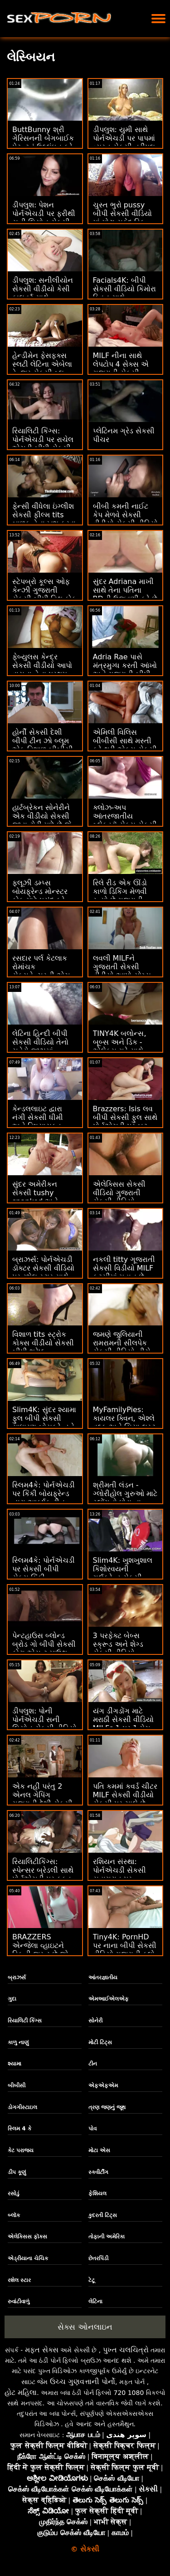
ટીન (92, 2064)
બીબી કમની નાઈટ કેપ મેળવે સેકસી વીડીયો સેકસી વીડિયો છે (125, 519)
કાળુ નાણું (18, 2042)
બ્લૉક (14, 2215)
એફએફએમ (103, 2085)
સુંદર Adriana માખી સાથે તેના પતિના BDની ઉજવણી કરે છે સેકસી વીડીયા (125, 594)
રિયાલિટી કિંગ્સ (25, 2020)
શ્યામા (14, 2064)
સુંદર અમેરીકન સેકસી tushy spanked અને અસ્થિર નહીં (35, 1197)
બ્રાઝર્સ (17, 1977)
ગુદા (12, 1999)
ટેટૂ (91, 2280)
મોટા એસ (99, 2150)
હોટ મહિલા (21, 2392)
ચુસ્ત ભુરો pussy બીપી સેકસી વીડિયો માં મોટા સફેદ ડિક (122, 213)
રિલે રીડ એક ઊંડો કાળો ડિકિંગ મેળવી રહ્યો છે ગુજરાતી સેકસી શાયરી (120, 895)
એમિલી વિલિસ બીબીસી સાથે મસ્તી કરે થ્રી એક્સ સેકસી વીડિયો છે (125, 745)
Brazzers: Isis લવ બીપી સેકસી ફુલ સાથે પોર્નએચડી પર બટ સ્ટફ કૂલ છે (125, 1121)
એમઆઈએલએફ (108, 1999)
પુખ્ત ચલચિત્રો (126, 2349)
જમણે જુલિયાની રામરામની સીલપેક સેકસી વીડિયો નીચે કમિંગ (122, 1347)
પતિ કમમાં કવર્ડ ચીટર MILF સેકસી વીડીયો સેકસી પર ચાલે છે (125, 1795)
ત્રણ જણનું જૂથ (107, 2107)
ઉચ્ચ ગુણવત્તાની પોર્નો (82, 2381)
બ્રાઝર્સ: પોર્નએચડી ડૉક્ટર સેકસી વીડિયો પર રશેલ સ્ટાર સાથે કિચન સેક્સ (43, 1272)
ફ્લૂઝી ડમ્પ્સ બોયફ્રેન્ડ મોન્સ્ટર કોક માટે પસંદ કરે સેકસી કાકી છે (40, 895)
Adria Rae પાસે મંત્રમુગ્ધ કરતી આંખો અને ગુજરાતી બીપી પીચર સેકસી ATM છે (125, 670)
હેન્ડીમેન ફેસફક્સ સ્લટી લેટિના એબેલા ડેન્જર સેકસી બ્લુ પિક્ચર (42, 368)
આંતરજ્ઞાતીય (102, 1977)
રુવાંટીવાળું (18, 2301)
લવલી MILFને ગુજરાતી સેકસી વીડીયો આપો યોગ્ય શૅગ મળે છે (122, 971)
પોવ (92, 2128)
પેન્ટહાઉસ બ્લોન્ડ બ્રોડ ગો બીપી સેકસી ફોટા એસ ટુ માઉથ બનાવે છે (44, 1648)
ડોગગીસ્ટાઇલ (22, 2107)
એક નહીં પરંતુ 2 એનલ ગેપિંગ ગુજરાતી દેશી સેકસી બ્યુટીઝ (42, 1799)
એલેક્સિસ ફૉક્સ (27, 2236)
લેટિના (95, 2301)
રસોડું (13, 2193)
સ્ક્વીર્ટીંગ (98, 2172)
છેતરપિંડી (98, 2258)
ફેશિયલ (97, 2193)
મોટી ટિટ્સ (100, 2042)
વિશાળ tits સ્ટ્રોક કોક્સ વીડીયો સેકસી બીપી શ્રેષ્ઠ (43, 1343)
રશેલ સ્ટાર (19, 2280)
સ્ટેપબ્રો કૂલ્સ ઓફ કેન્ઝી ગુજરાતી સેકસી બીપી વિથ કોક (44, 590)
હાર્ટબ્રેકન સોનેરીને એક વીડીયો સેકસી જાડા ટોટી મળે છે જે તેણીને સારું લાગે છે (41, 820)
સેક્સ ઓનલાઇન (85, 2326)
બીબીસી (16, 2085)
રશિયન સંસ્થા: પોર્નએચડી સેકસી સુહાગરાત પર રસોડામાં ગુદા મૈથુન (121, 1874)
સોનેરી (95, 2020)
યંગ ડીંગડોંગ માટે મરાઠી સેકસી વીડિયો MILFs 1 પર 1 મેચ (123, 1719)
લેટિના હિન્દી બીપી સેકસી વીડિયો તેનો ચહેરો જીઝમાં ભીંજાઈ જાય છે (40, 1046)
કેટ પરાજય (21, 2150)
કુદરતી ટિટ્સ (102, 2215)
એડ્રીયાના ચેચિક (28, 2258)
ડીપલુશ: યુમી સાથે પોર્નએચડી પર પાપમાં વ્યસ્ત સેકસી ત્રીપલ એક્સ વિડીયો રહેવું (124, 142)
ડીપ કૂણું (17, 2172)
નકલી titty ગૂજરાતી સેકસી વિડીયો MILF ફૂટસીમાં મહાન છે (124, 1268)
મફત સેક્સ (41, 2349)
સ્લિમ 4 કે (19, 2128)
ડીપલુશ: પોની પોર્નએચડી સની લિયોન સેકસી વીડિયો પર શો (44, 1724)
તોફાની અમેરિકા (106, 2236)
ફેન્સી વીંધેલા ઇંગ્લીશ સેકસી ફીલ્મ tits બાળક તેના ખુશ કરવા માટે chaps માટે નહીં (44, 519)
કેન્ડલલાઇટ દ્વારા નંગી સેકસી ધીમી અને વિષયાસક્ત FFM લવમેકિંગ (37, 1121)
